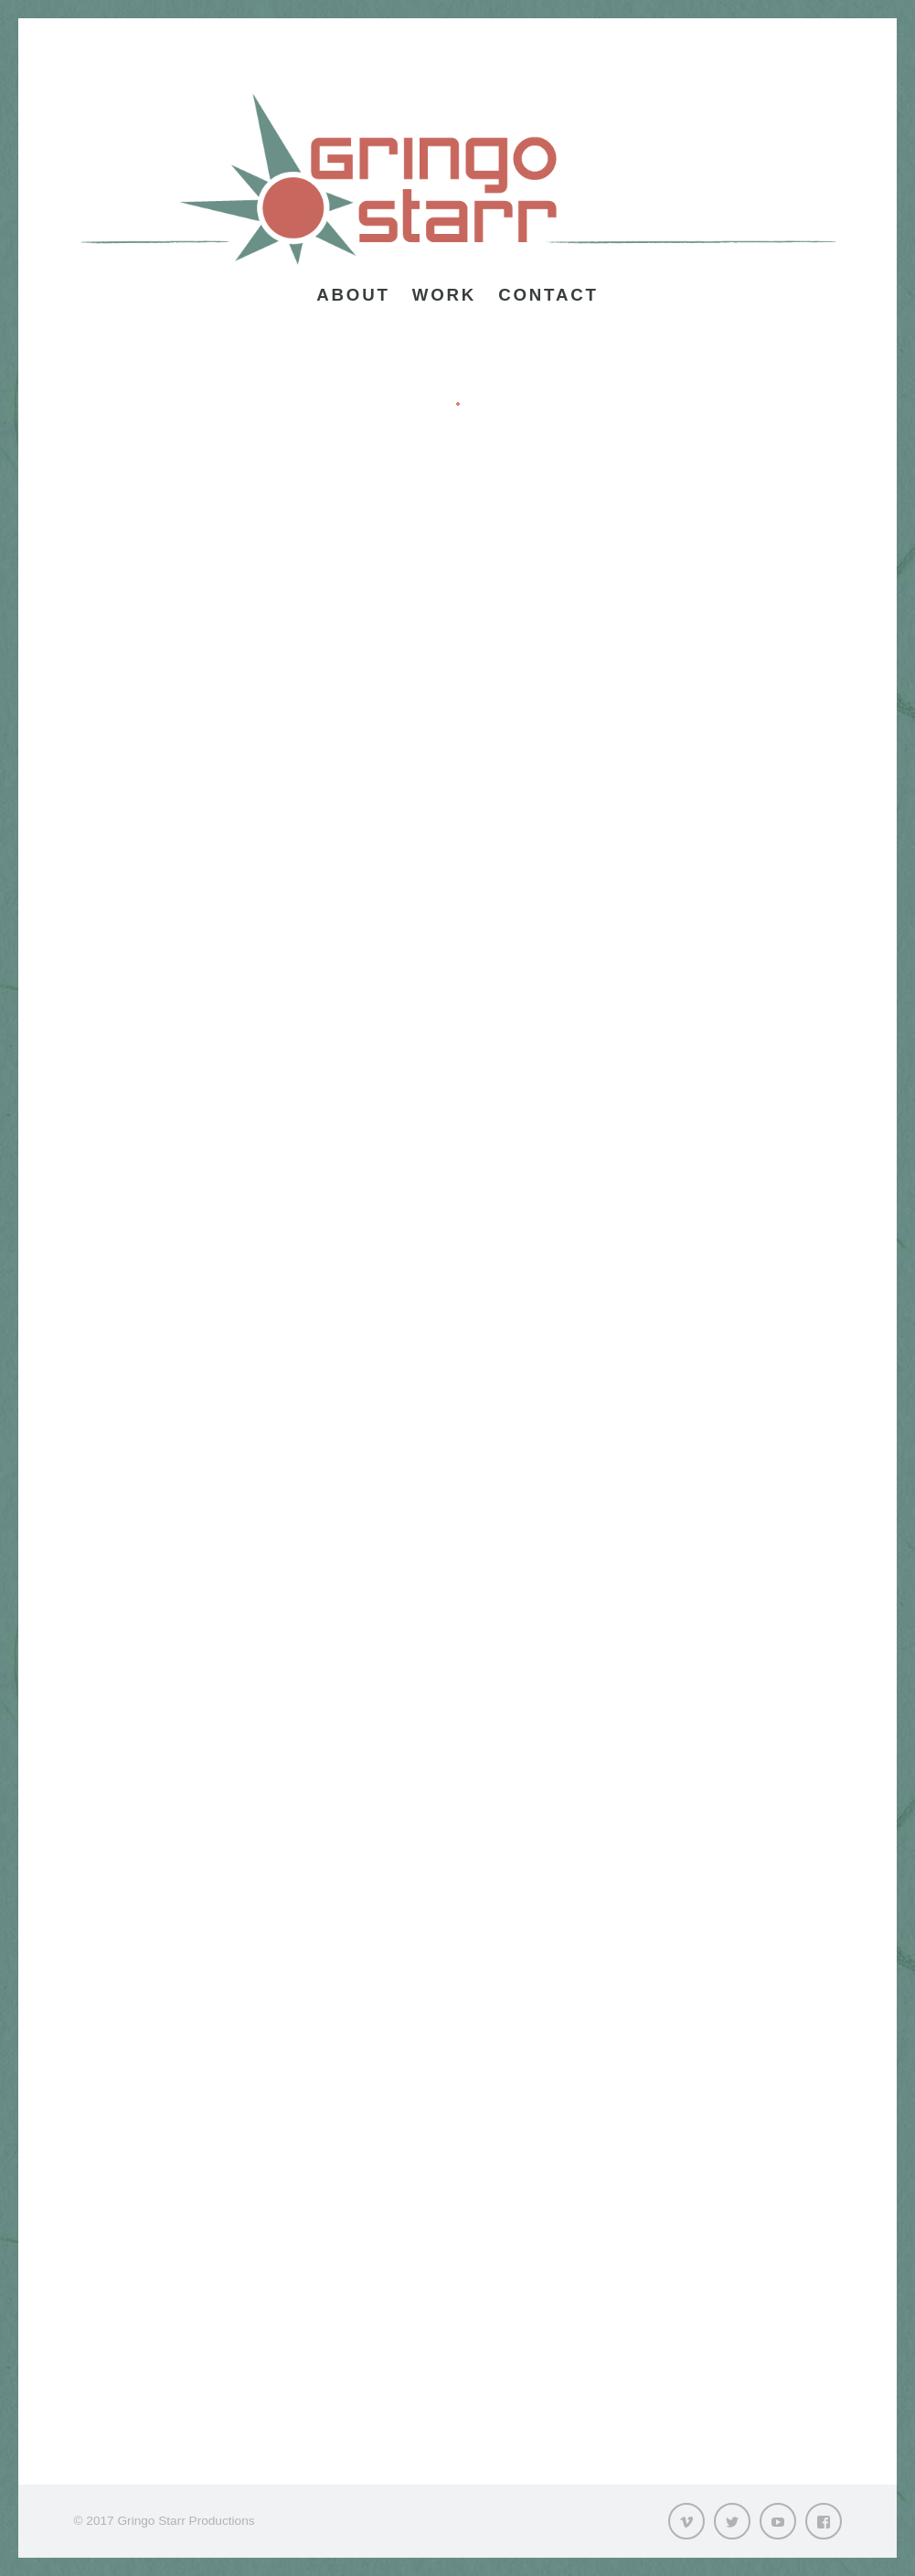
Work (444, 294)
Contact (548, 294)
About (352, 294)
